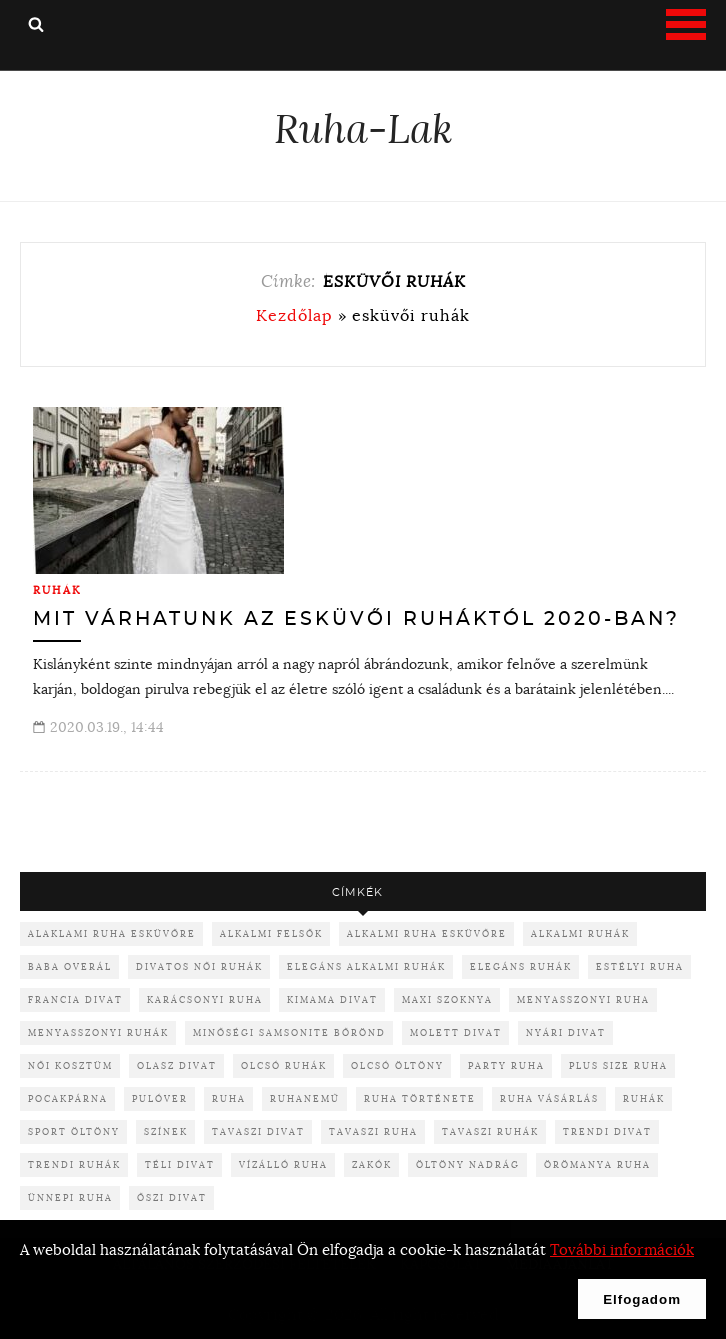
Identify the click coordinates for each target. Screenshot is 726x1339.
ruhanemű (305, 1098)
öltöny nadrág (468, 1164)
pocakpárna (68, 1098)
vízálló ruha (283, 1164)
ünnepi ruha (70, 1197)
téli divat (180, 1164)
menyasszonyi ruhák (98, 1032)
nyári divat (566, 1032)
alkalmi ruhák (580, 933)
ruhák (644, 1098)
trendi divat (607, 1131)
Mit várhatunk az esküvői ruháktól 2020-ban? (356, 619)
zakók (372, 1164)
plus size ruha (618, 1065)
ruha (229, 1098)
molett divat (456, 1032)
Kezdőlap (294, 315)
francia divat (75, 999)
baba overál (70, 966)
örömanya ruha (597, 1164)
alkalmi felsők (271, 933)
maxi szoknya (447, 999)
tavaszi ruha (373, 1131)
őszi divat (172, 1197)
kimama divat (332, 999)
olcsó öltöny (397, 1065)
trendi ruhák (74, 1164)
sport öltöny (74, 1131)
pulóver (160, 1098)
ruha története (420, 1098)
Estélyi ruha (640, 966)
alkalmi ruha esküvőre (427, 933)
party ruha (506, 1065)
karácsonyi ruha (205, 999)
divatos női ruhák (199, 966)
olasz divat (177, 1065)
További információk (622, 1249)
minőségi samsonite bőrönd (289, 1032)
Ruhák (57, 590)
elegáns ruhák (521, 966)
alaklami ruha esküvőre (112, 933)
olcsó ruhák (284, 1065)
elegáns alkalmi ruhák (366, 966)
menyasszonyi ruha (583, 999)
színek (166, 1131)
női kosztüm (70, 1065)
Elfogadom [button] (642, 1299)
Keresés (36, 24)
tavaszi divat (258, 1131)
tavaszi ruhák (490, 1131)
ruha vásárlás (549, 1098)
